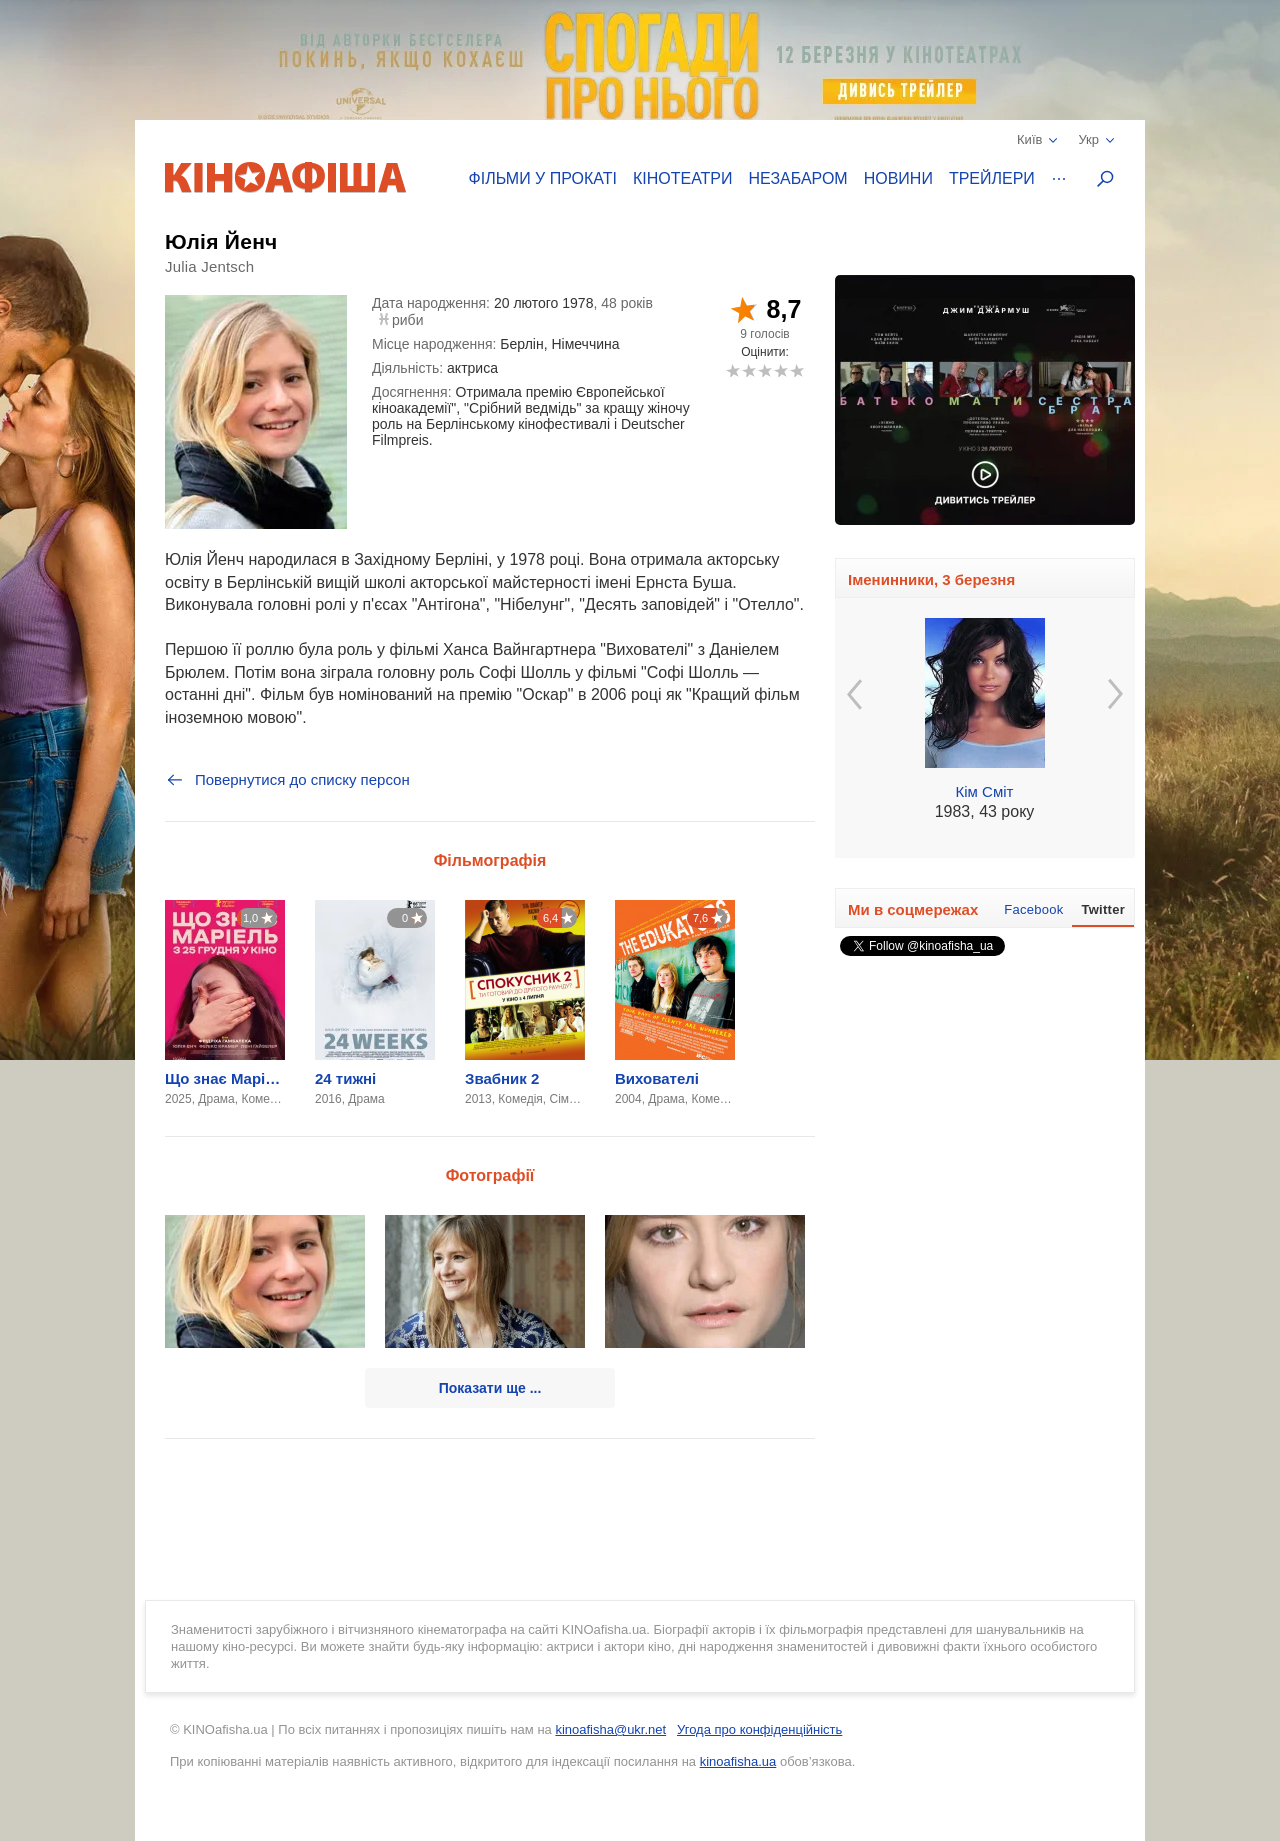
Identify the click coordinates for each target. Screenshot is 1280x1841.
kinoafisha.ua (738, 1761)
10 (796, 370)
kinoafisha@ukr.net (610, 1729)
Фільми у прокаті (543, 178)
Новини (898, 178)
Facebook (1033, 909)
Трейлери (992, 178)
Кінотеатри (683, 178)
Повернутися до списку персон (287, 780)
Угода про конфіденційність (759, 1729)
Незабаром (798, 178)
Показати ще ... (490, 1388)
